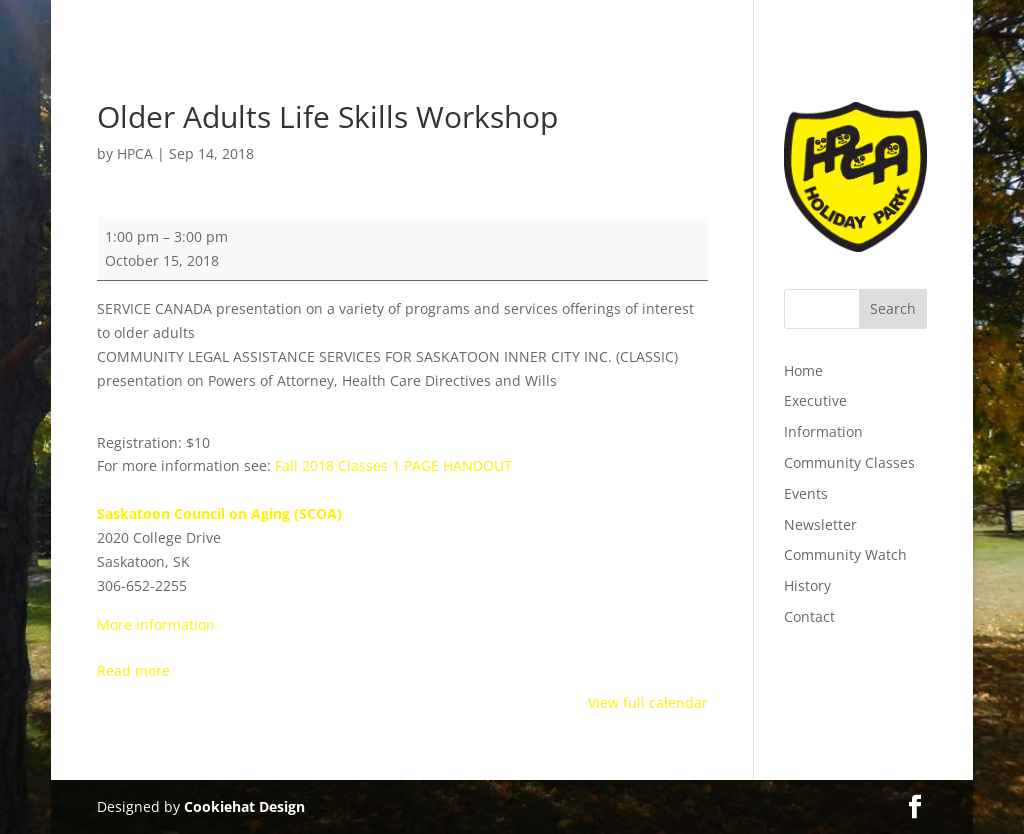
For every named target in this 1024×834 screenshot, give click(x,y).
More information (156, 624)
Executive (815, 400)
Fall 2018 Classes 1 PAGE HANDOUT (393, 465)
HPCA (135, 153)
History (807, 585)
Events (806, 493)
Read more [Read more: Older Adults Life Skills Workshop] (133, 670)
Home (803, 370)
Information (823, 431)
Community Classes (849, 462)
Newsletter (820, 524)
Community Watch (845, 554)
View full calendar (648, 702)
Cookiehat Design (244, 806)
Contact (809, 616)
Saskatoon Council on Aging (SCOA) (219, 513)
